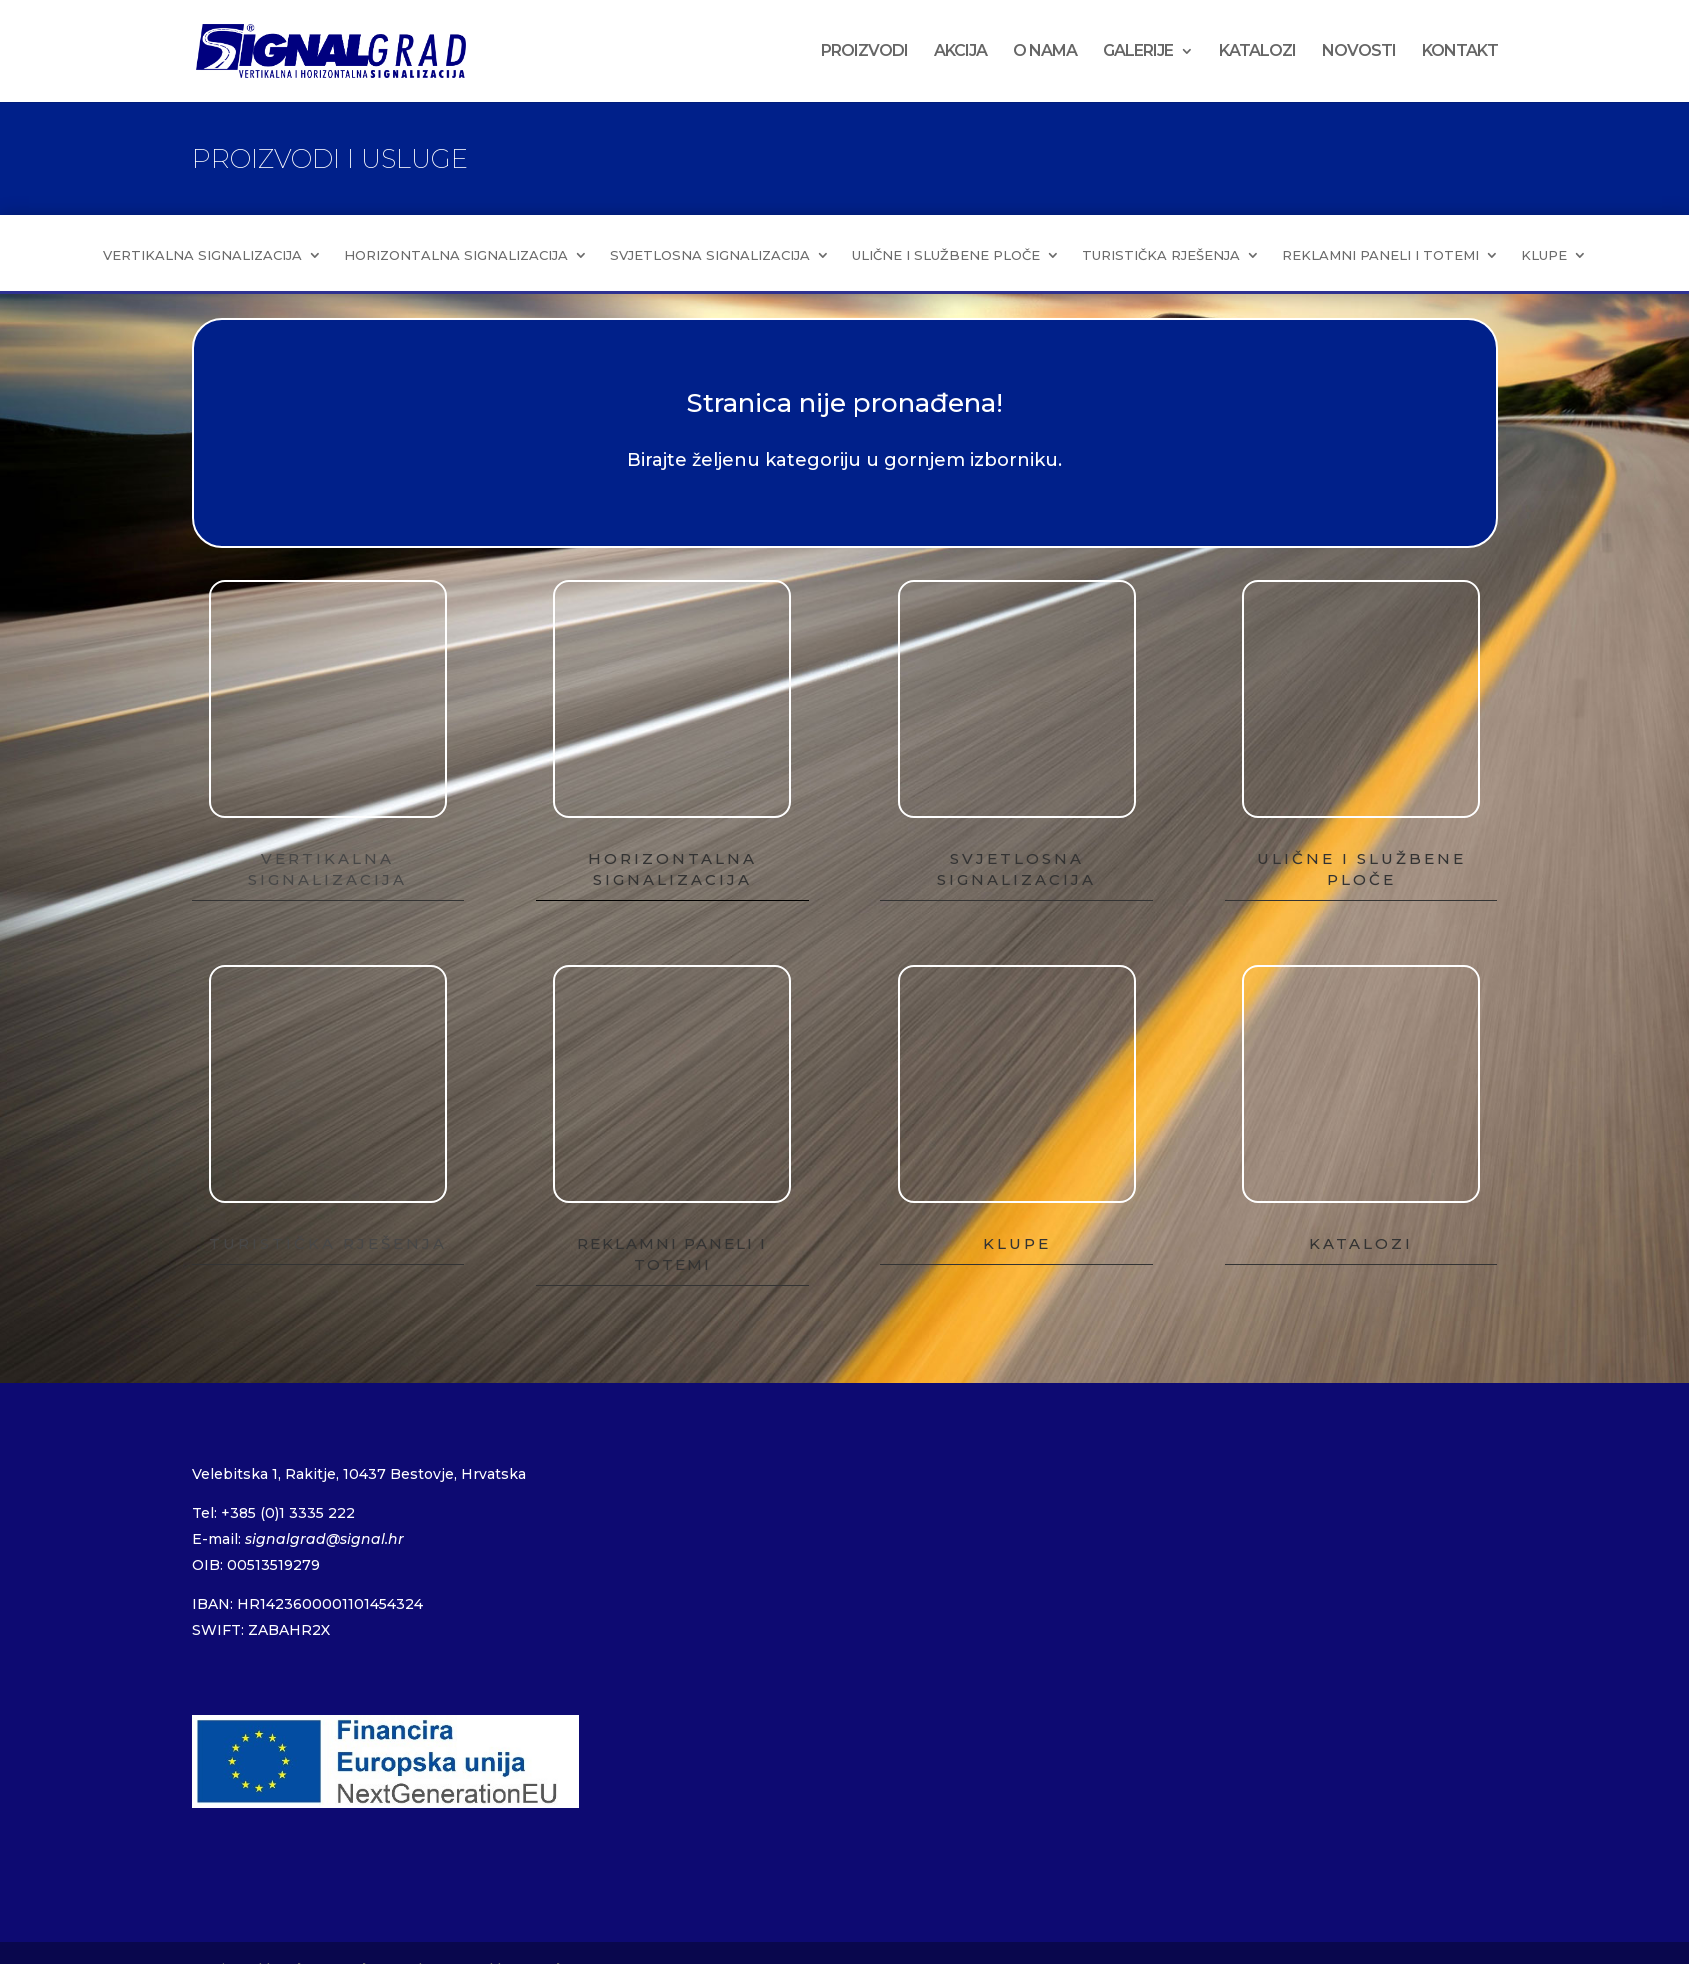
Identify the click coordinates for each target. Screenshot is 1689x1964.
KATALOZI (1257, 52)
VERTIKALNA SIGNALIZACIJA (202, 255)
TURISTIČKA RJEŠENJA (1161, 255)
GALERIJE (1138, 52)
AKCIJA (960, 52)
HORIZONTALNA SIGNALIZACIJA (456, 255)
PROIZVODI (864, 52)
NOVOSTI (1359, 52)
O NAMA (1045, 52)
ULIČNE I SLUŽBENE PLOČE (946, 255)
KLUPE (1544, 255)
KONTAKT (1460, 52)
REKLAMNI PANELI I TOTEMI (1380, 255)
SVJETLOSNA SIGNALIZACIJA (710, 255)
